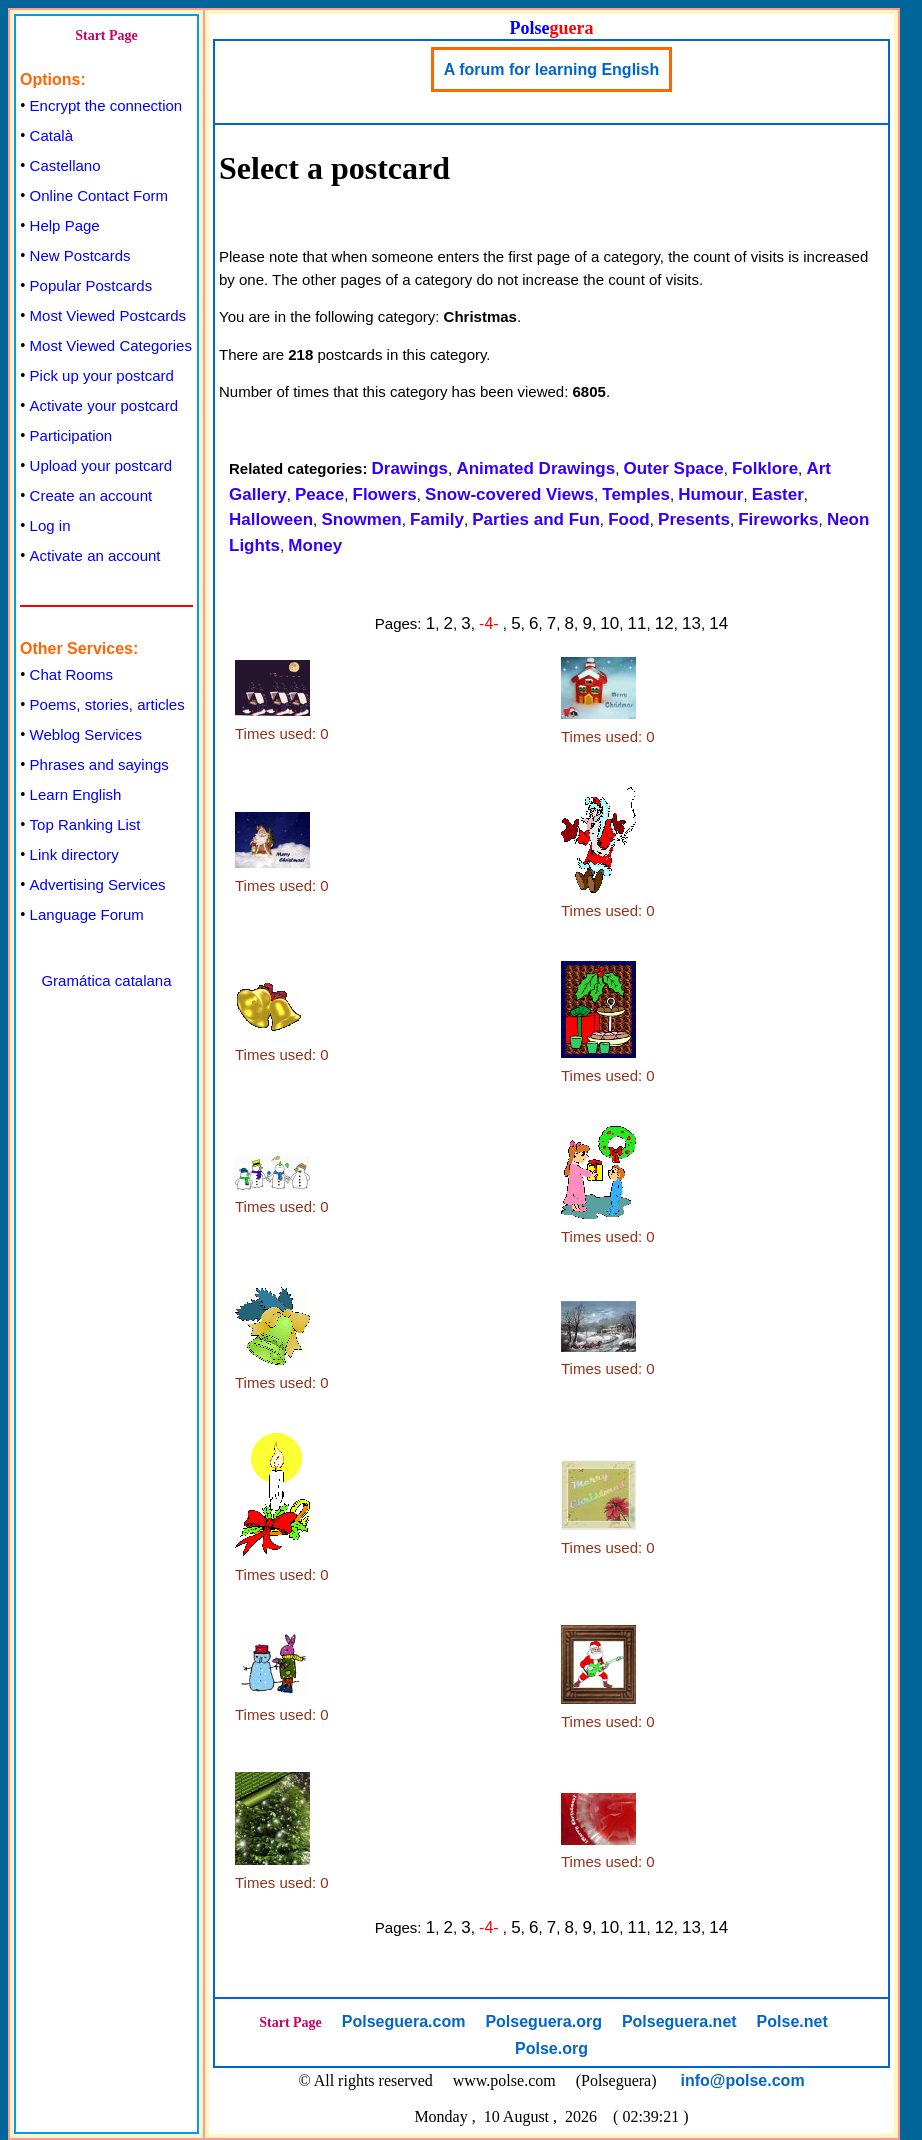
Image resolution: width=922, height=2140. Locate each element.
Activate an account (95, 555)
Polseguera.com (404, 2021)
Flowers (385, 494)
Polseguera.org (543, 2021)
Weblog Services (86, 734)
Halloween (271, 519)
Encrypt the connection (106, 105)
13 (691, 623)
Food (629, 519)
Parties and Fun (536, 519)
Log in (50, 525)
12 (664, 623)
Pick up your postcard (102, 375)
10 (609, 623)
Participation (71, 435)
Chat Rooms (71, 674)
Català (51, 135)
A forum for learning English (551, 69)
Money (315, 545)
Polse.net (792, 2021)
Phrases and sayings (99, 764)
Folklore (765, 468)
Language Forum (87, 914)
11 (637, 623)
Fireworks (778, 519)
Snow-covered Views (509, 494)
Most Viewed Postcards (108, 315)
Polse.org (551, 2048)
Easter (778, 494)
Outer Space (673, 468)
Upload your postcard (101, 465)
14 (718, 623)
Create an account (91, 495)
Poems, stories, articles (107, 704)
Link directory (74, 854)
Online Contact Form (99, 195)
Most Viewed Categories (111, 345)
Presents (694, 519)
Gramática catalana (106, 980)
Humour (710, 494)
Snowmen (361, 519)
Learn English (76, 794)
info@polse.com (743, 2080)
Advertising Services (98, 884)
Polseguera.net (679, 2021)
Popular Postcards (91, 285)
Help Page (65, 225)
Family (437, 519)
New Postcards (80, 255)
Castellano (65, 165)
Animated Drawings (535, 468)
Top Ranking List (85, 824)
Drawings (410, 468)
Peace (319, 494)
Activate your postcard (104, 405)
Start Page (106, 35)
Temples (636, 494)
